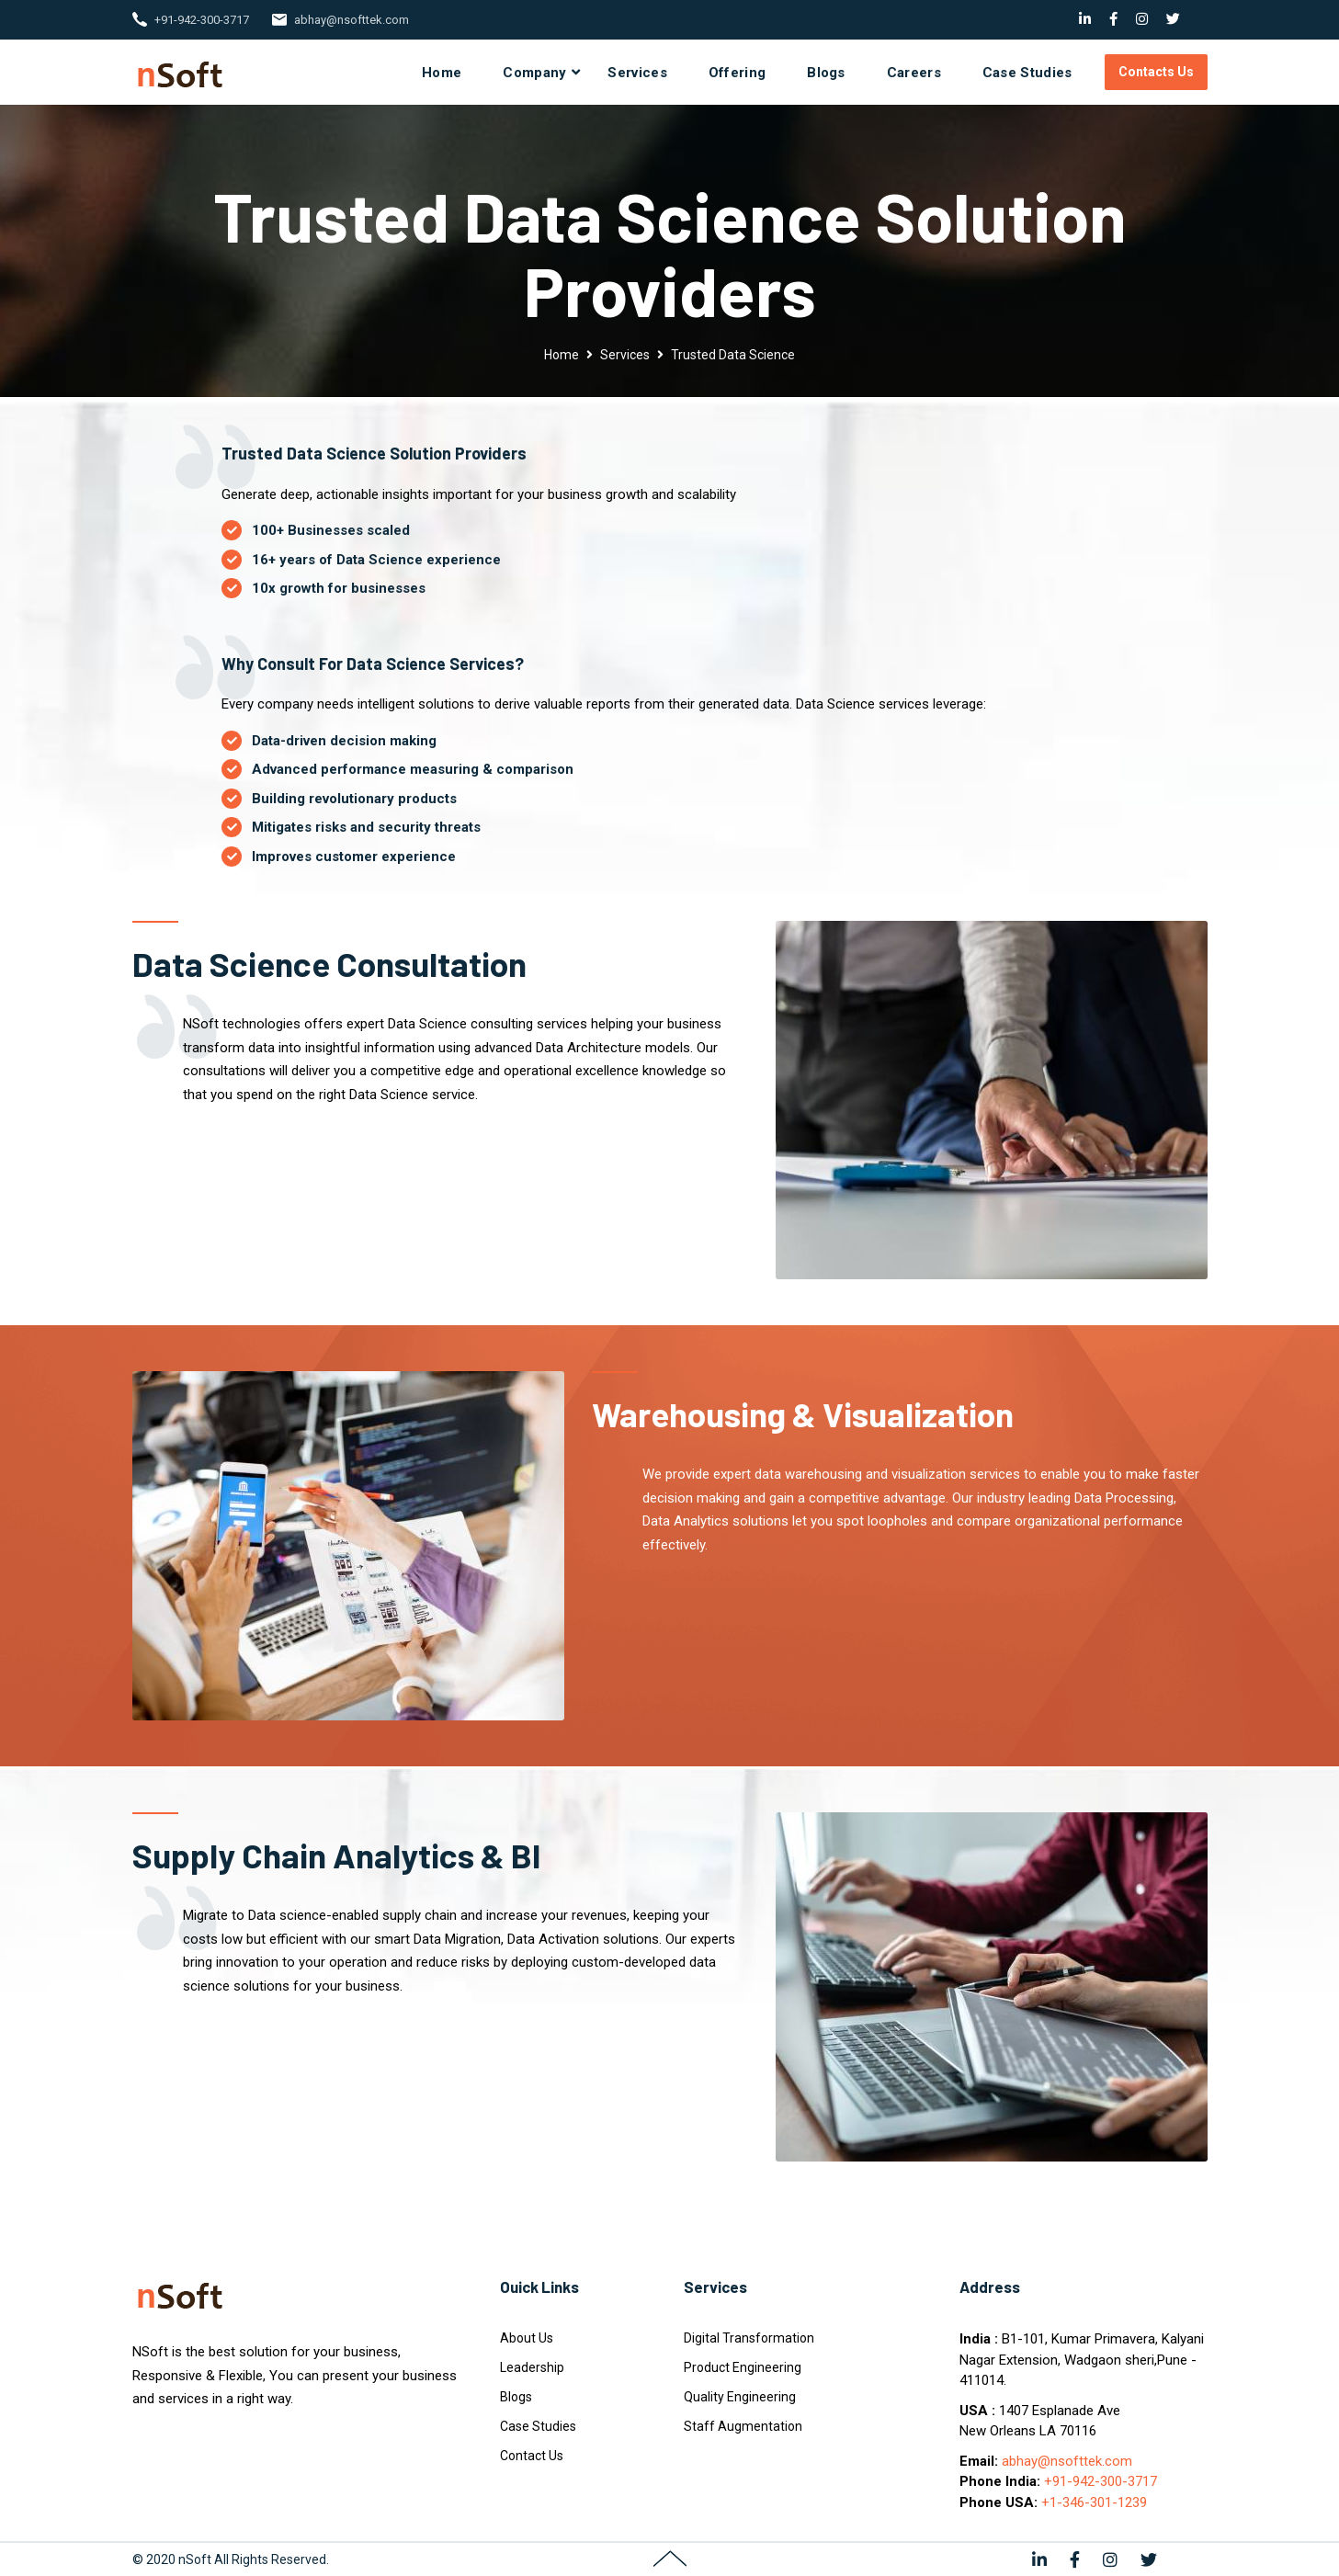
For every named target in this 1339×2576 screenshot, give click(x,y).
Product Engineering (742, 2367)
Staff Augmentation (743, 2426)
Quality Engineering (740, 2396)
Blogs (826, 72)
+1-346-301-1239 (1094, 2502)
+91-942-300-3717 (201, 20)
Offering (737, 72)
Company (534, 72)
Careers (914, 72)
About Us (526, 2338)
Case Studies (1027, 72)
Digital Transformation (749, 2338)
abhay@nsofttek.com (351, 20)
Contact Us (531, 2455)
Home (441, 72)
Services (636, 72)
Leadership (532, 2367)
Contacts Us (1156, 71)
